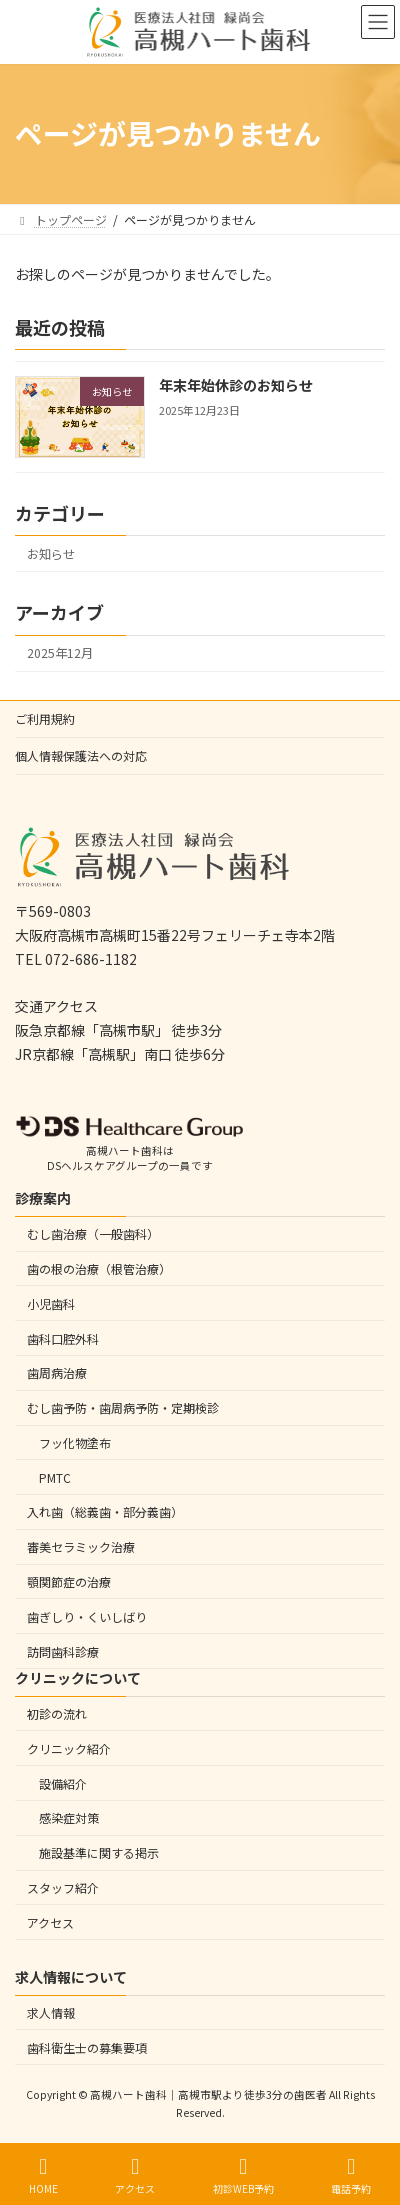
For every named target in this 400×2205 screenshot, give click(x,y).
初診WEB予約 (243, 2175)
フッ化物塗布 (75, 1442)
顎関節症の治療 (69, 1581)
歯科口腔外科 (63, 1337)
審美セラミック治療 (81, 1546)
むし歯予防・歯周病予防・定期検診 (123, 1407)
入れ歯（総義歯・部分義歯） (105, 1511)
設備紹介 (63, 1782)
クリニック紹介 (69, 1747)
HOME (43, 2175)
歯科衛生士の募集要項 (87, 2046)
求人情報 (51, 2012)
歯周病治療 (57, 1372)
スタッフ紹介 (63, 1886)
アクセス (50, 1921)
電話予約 (351, 2175)
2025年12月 (60, 653)
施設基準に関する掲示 (99, 1852)
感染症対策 (69, 1817)
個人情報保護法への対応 (81, 755)
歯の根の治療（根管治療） (99, 1268)
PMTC (55, 1476)
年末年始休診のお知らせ (236, 385)
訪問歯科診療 (63, 1650)
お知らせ (51, 554)
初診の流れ (57, 1713)
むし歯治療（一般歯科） (93, 1233)
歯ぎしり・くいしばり (87, 1615)
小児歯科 (51, 1302)
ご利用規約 (45, 718)
